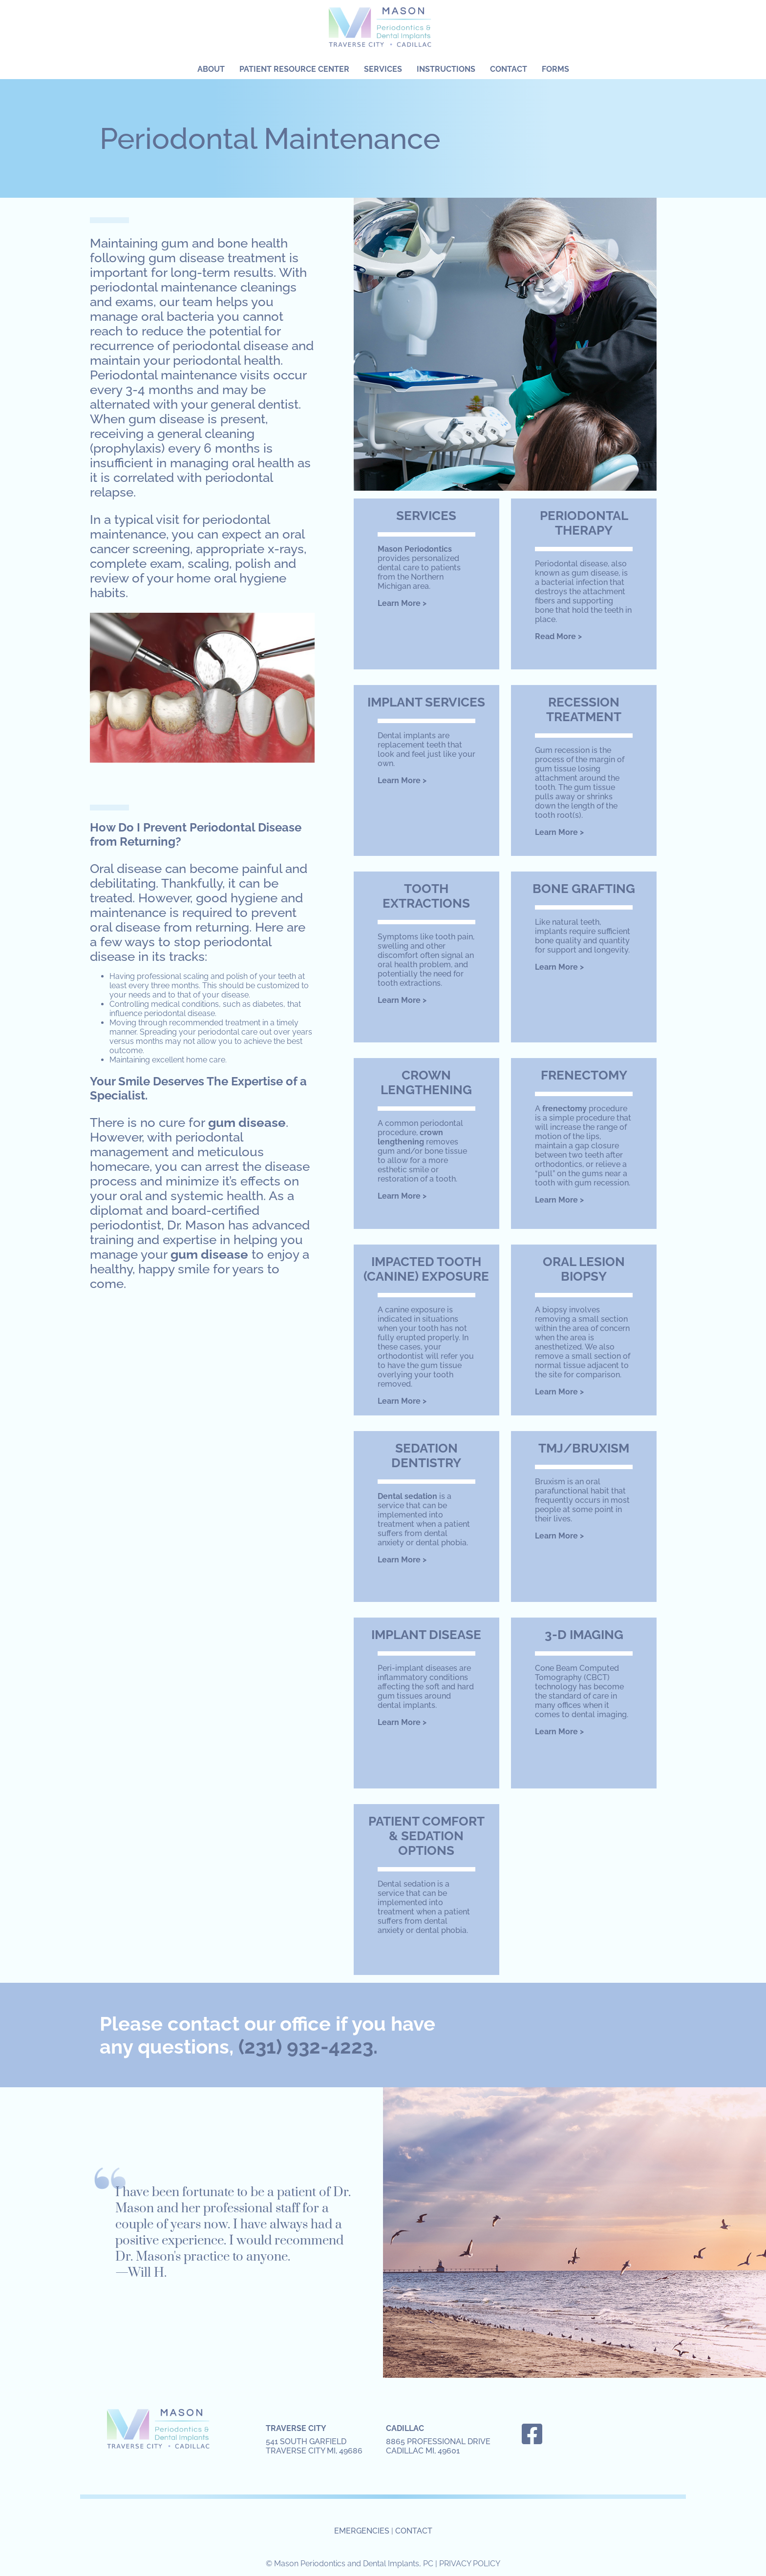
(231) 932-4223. (308, 2046)
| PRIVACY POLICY (467, 2563)
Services (383, 69)
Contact (508, 69)
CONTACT (413, 2530)
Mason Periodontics (383, 29)
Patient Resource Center (294, 69)
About (211, 69)
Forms (555, 69)
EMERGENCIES (361, 2530)
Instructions (446, 69)
